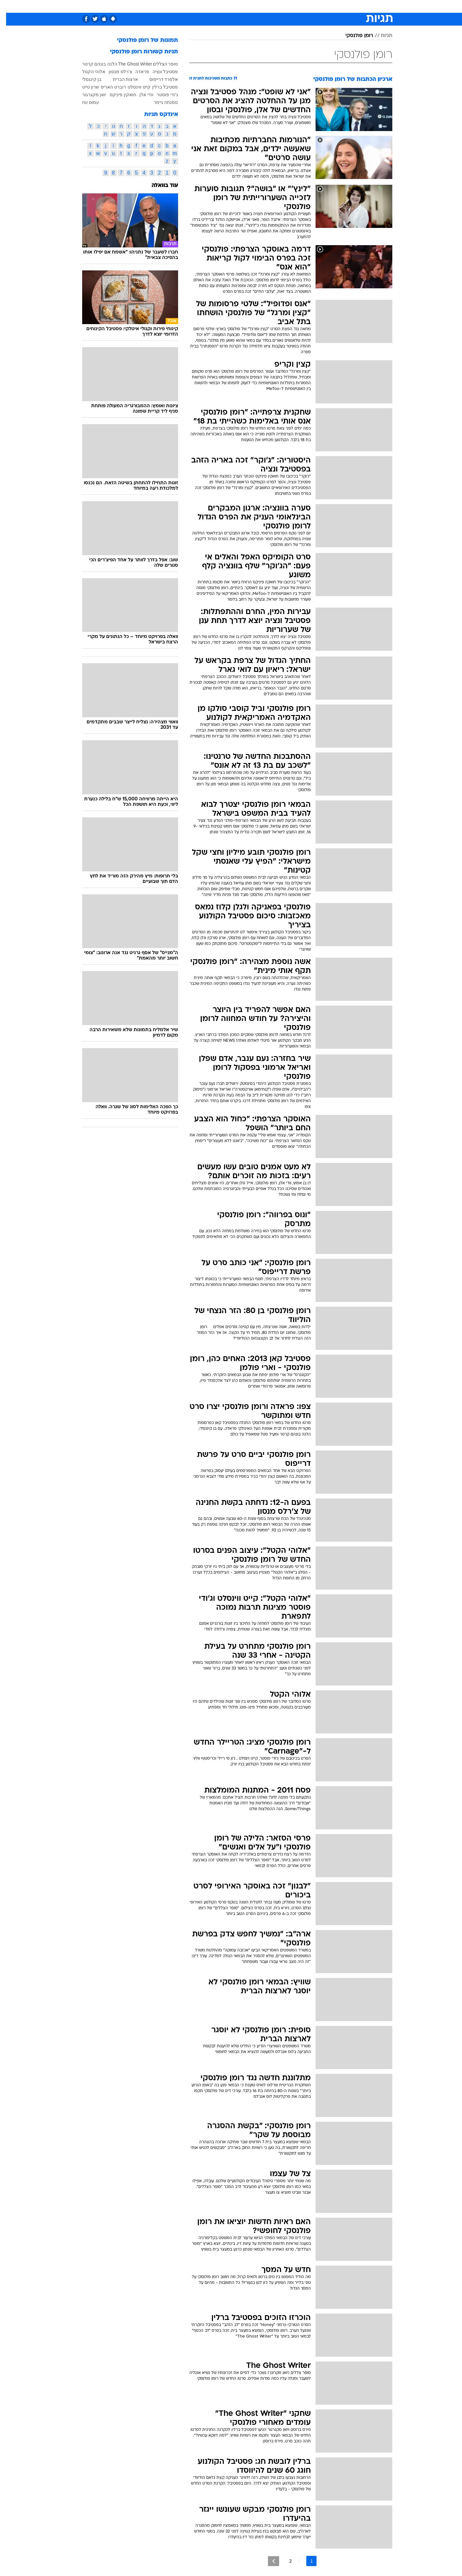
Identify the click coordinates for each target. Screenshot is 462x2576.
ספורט (334, 6)
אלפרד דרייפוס (157, 79)
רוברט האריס (107, 86)
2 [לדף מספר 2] (284, 2561)
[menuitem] (352, 6)
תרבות (289, 6)
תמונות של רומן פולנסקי (141, 40)
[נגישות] (9, 7)
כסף (251, 6)
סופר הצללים (159, 63)
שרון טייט (84, 86)
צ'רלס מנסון (114, 71)
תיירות (193, 6)
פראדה (136, 71)
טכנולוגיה (169, 6)
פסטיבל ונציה (159, 71)
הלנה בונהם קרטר (94, 63)
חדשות (356, 6)
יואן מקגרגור (88, 94)
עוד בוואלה (158, 185)
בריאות (215, 6)
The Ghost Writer (129, 63)
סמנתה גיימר (159, 102)
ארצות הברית (119, 79)
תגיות (380, 35)
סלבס (269, 6)
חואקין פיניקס (117, 94)
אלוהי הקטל (87, 71)
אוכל (235, 6)
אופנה (146, 6)
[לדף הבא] (267, 2561)
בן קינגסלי (86, 79)
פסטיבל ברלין (159, 86)
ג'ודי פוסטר (161, 94)
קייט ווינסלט (133, 86)
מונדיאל (312, 6)
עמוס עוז (84, 102)
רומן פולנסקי (353, 35)
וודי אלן (140, 94)
